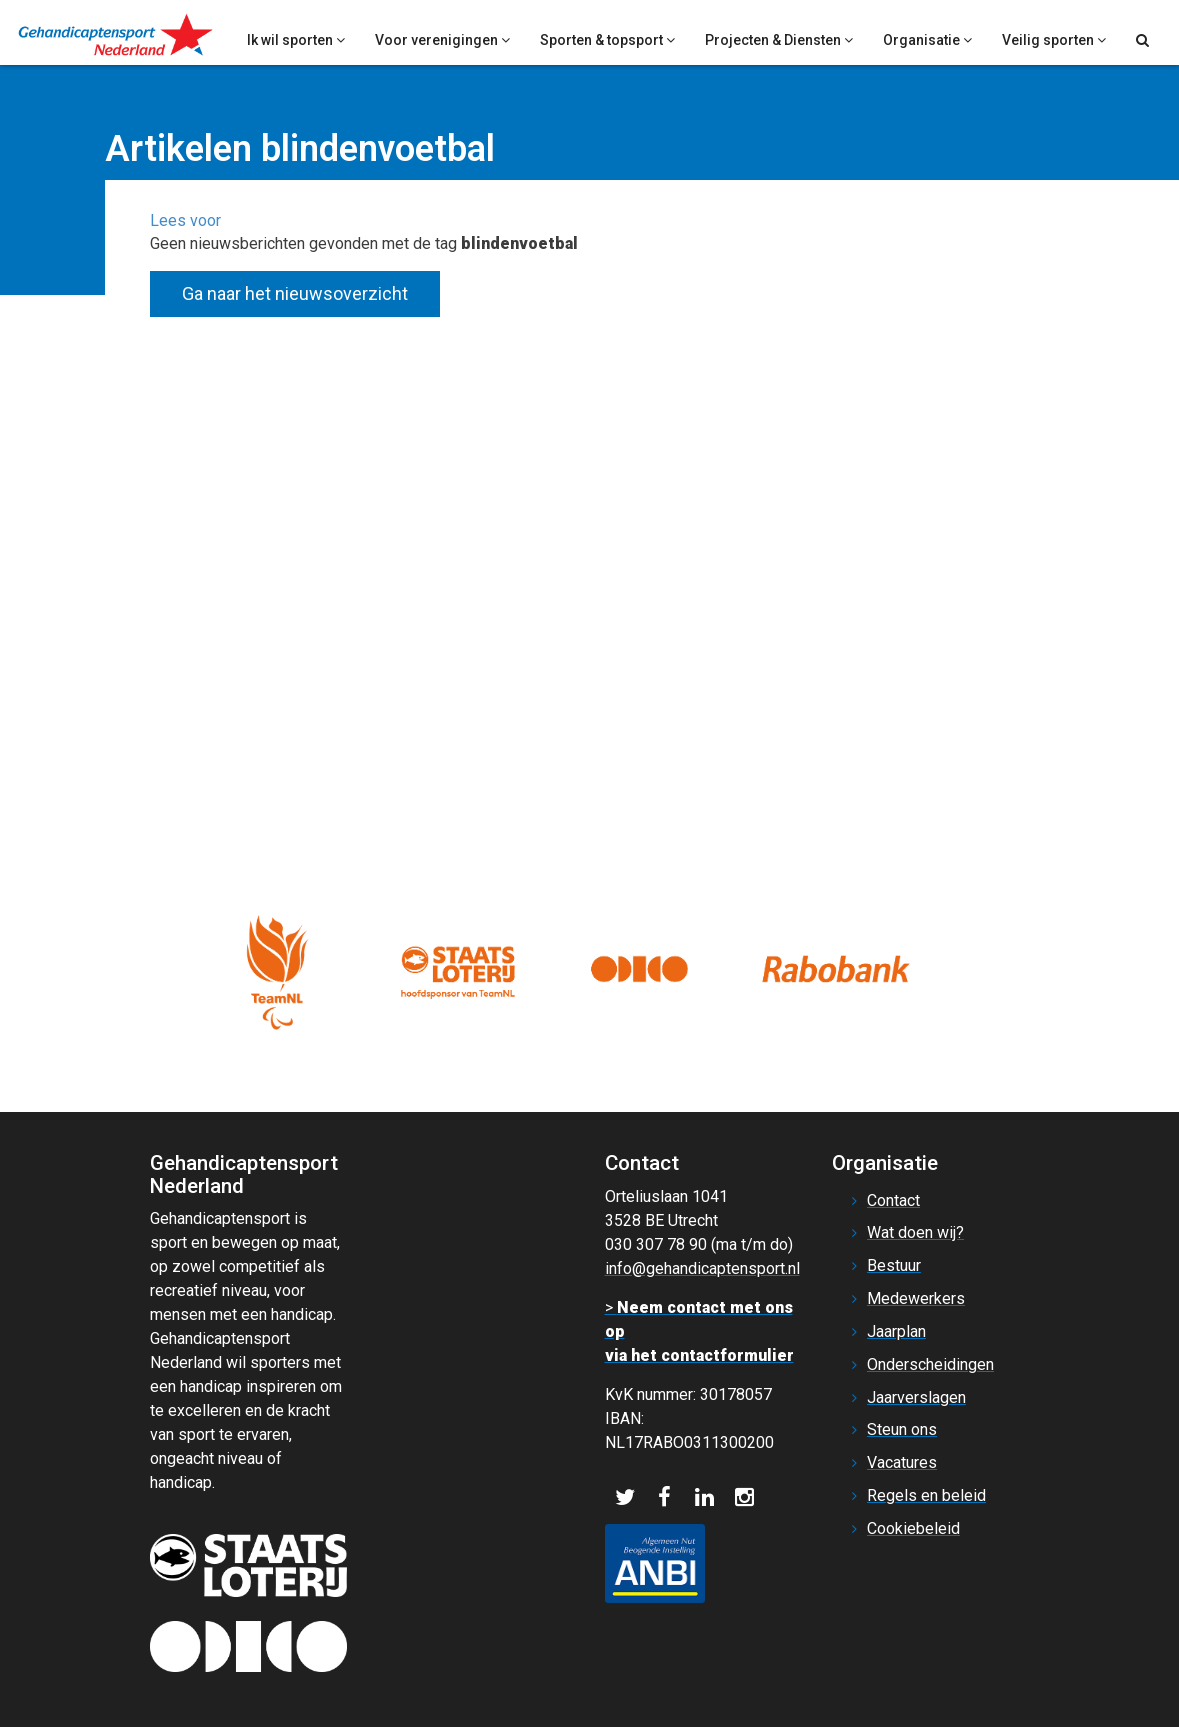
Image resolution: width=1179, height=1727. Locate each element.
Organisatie (927, 40)
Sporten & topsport (607, 40)
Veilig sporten (1054, 40)
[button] (185, 220)
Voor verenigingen (442, 40)
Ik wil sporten (296, 40)
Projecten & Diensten (779, 40)
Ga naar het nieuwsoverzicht (295, 293)
